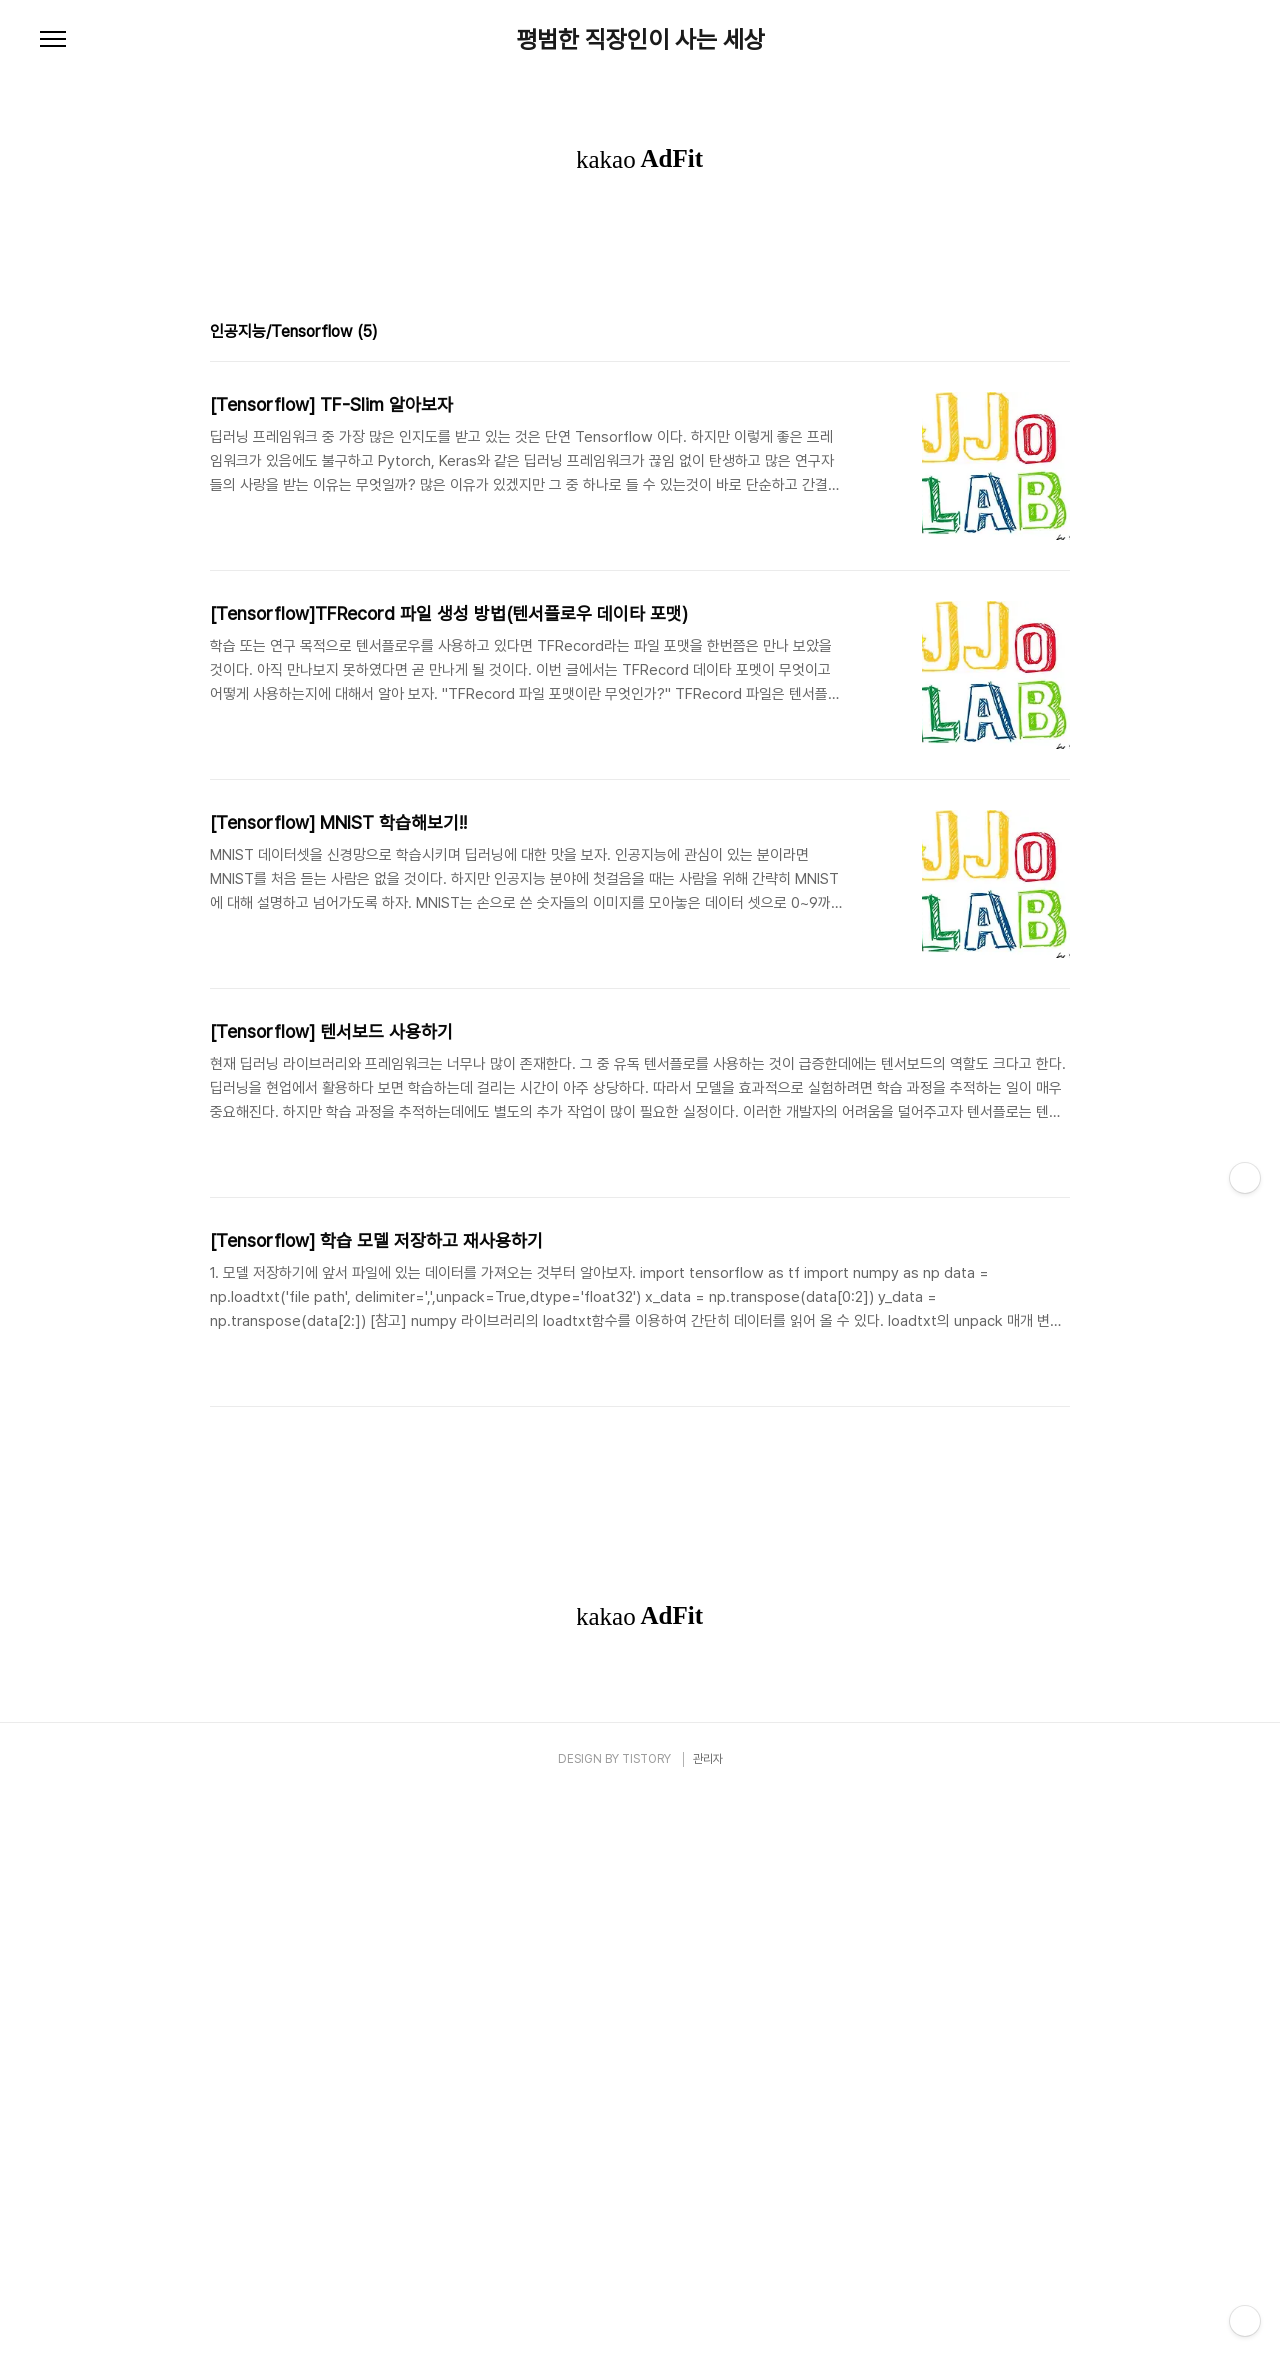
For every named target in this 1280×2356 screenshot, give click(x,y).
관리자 (708, 2319)
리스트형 (1058, 614)
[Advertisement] (640, 375)
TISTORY (646, 2319)
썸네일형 (1030, 614)
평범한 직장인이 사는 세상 (640, 40)
